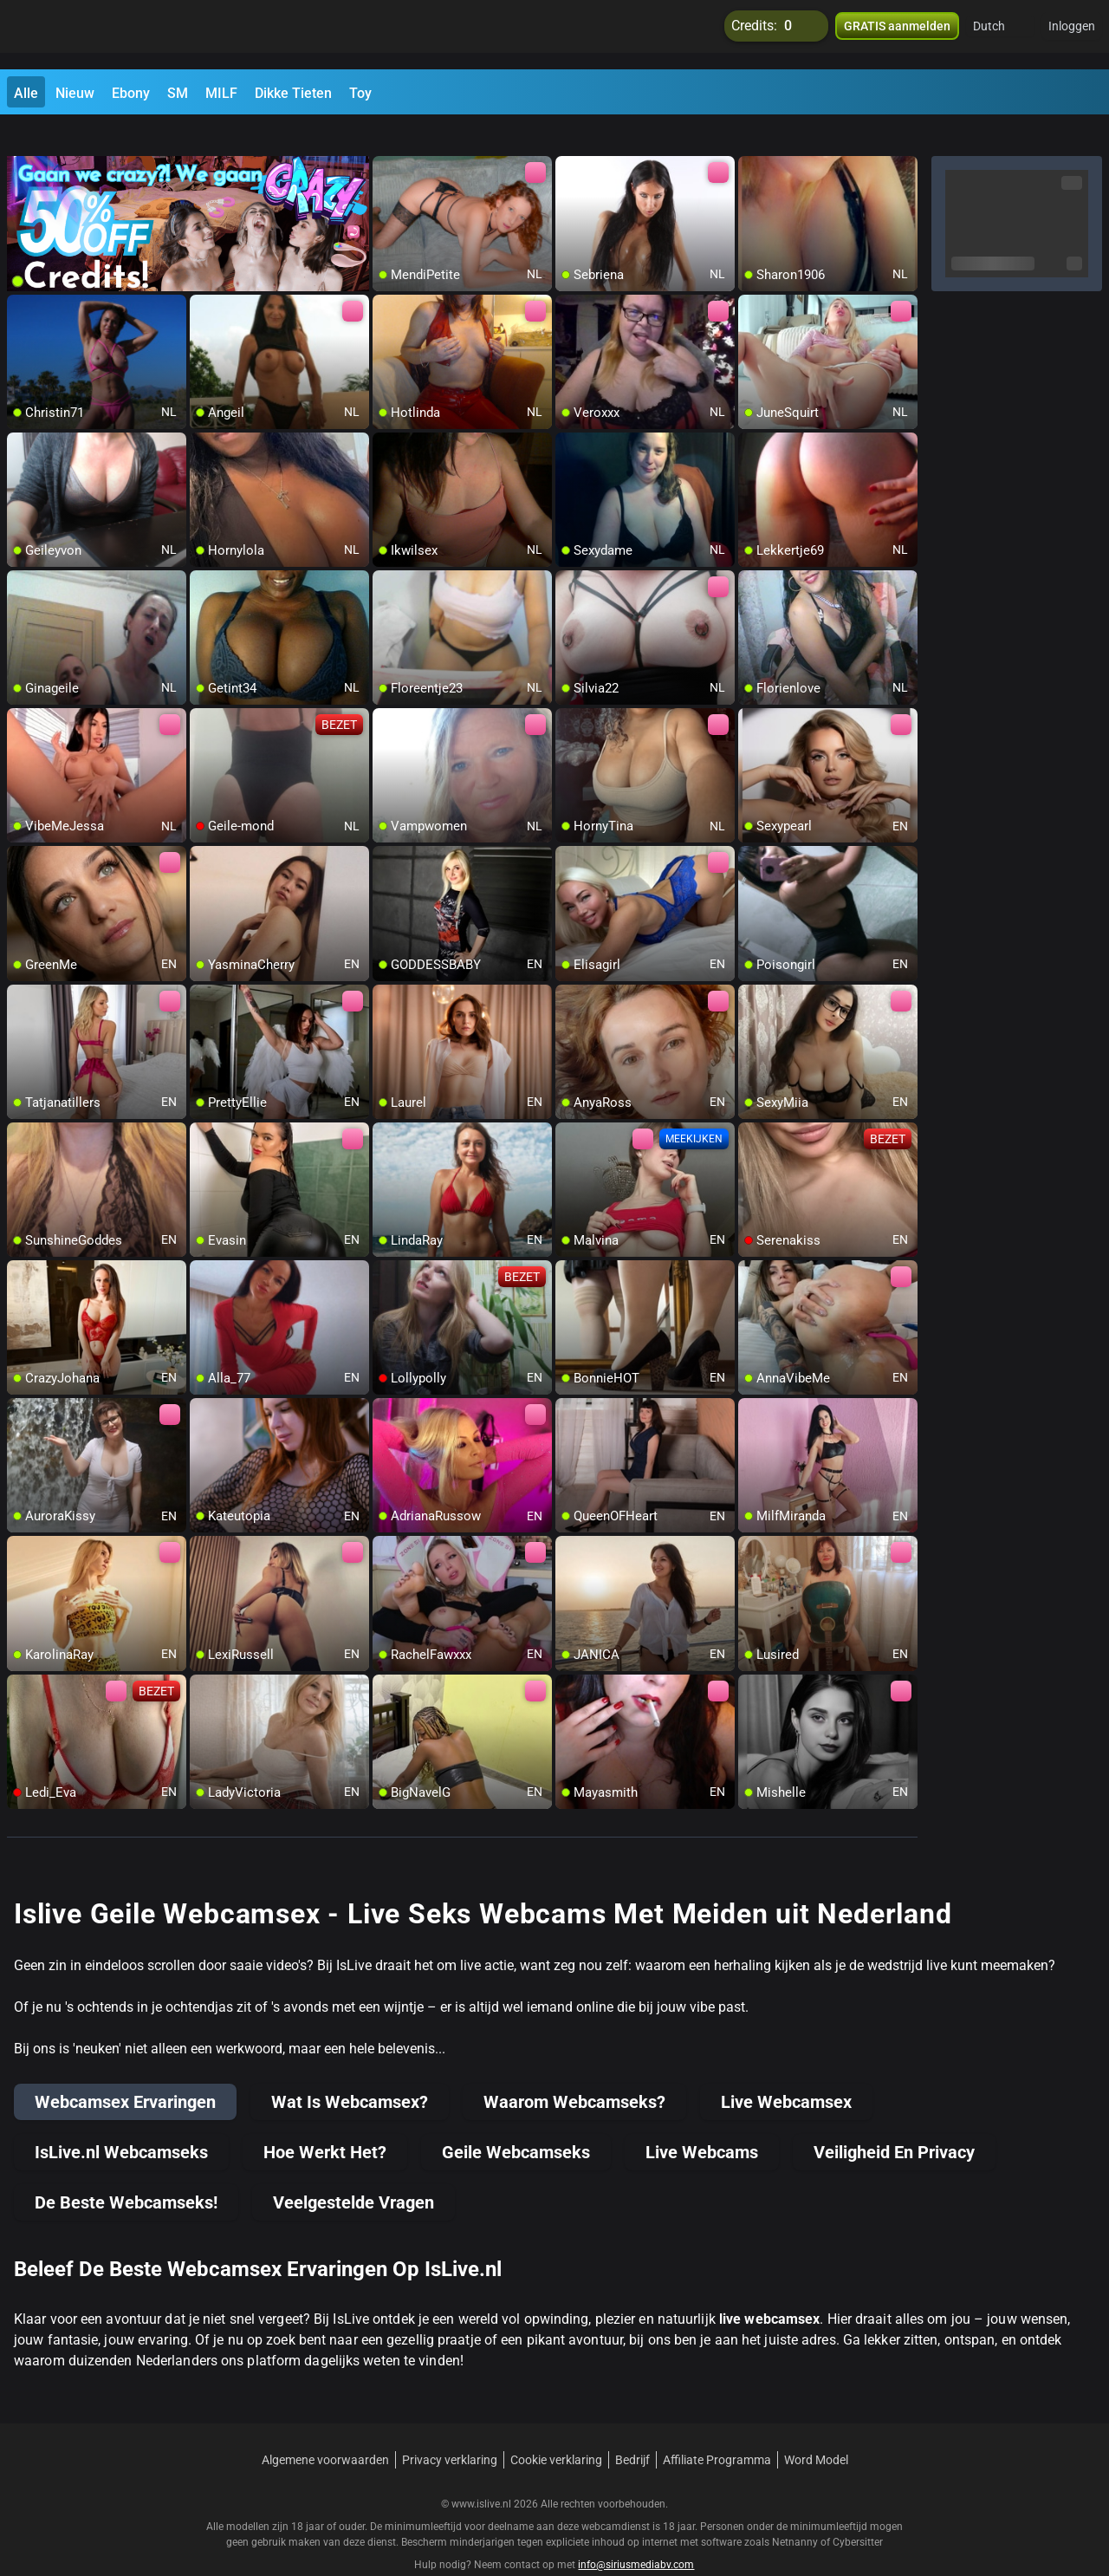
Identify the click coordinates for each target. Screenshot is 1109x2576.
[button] (1000, 34)
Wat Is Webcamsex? (349, 2070)
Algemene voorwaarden (325, 2429)
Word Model (816, 2429)
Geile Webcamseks (516, 2121)
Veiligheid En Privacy (894, 2121)
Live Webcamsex (786, 2070)
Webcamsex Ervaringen (125, 2070)
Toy (360, 93)
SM (177, 93)
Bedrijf (632, 2429)
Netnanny (796, 2511)
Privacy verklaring (449, 2429)
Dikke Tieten (293, 93)
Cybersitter (858, 2511)
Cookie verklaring (556, 2429)
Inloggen (1071, 35)
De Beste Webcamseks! (126, 2171)
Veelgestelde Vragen (353, 2171)
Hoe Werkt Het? (324, 2121)
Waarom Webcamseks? (574, 2070)
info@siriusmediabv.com (636, 2533)
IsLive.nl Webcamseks (121, 2121)
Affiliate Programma (717, 2429)
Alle (26, 93)
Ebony (131, 93)
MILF (221, 93)
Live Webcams (701, 2121)
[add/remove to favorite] (386, 139)
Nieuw (74, 93)
